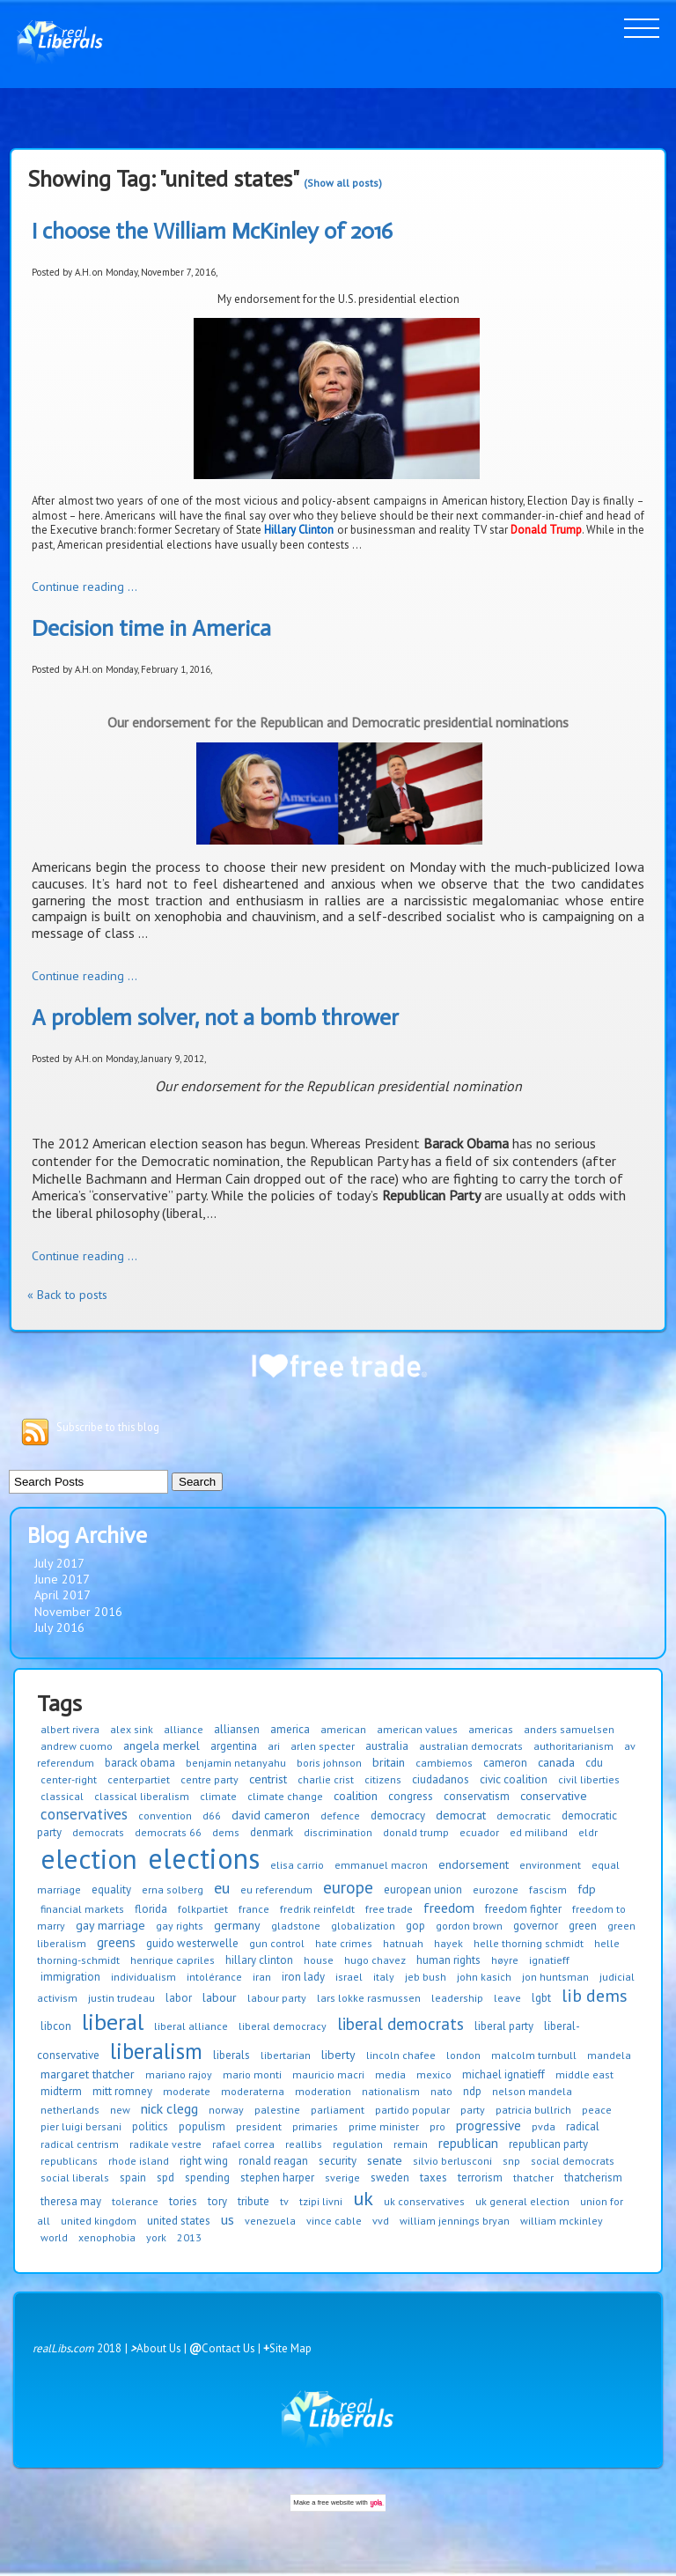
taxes (433, 2177)
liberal (112, 2021)
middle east (584, 2074)
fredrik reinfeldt (317, 1908)
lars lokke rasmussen (369, 1997)
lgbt (541, 1997)
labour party (276, 1997)
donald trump (416, 1832)
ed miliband (539, 1832)
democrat (461, 1815)
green (583, 1925)
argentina (233, 1745)
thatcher (533, 2177)
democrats (98, 1832)
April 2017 (62, 1595)
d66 (211, 1815)
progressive (488, 2125)
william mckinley (561, 2220)
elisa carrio (297, 1864)
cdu (594, 1762)
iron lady (303, 1976)
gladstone (295, 1925)
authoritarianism (573, 1746)
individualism (143, 1976)
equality (111, 1889)
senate (384, 2160)
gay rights (179, 1925)
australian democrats (471, 1746)
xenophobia (107, 2237)
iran (262, 1976)
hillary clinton (259, 1959)
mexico (434, 2074)
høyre (504, 1960)
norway (226, 2109)
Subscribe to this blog (107, 1427)
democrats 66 (168, 1832)
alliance (183, 1729)
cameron (505, 1762)
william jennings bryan (455, 2220)
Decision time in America (151, 628)
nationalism (391, 2091)
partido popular (412, 2109)
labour (219, 1997)
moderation (323, 2091)
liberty (338, 2055)
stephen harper (277, 2177)
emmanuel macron (381, 1864)
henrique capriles (172, 1960)
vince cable (334, 2220)
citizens (382, 1779)
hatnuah (403, 1943)
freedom (448, 1907)
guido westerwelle (192, 1943)
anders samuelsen (569, 1729)
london (463, 2055)
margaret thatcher (87, 2074)
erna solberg (172, 1889)
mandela (609, 2055)
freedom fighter (523, 1908)
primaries (315, 2126)
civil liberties (589, 1779)
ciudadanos (440, 1779)
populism (202, 2126)
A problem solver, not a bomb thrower (215, 1017)
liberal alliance (191, 2026)
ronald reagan (273, 2160)
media (390, 2074)
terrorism (480, 2177)
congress (410, 1796)
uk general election (522, 2201)
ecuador (479, 1832)
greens (116, 1942)
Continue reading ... (84, 586)
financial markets (82, 1908)
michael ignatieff (503, 2074)
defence (340, 1815)
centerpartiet (138, 1779)
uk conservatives (424, 2201)
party (472, 2109)
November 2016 (78, 1612)
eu (222, 1888)
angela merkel (161, 1745)
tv (284, 2201)
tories (183, 2201)
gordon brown (469, 1925)
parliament (337, 2109)
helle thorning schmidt (529, 1943)
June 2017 (62, 1579)
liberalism (156, 2051)
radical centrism (79, 2144)
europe (348, 1887)
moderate (186, 2091)
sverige (342, 2177)
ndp (472, 2091)
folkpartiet (203, 1908)
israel (349, 1976)
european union (423, 1889)
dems (225, 1832)
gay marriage (110, 1925)
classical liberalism (141, 1796)
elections (204, 1858)
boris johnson (329, 1762)
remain (410, 2144)
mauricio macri (328, 2074)
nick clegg (169, 2108)
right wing (204, 2160)
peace (597, 2109)
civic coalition (513, 1779)
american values (417, 1729)
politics (150, 2126)
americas (490, 1729)
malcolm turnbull (534, 2055)
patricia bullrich (533, 2109)
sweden (390, 2177)
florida (151, 1908)
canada (556, 1762)
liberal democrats (400, 2023)
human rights (448, 1959)
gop (415, 1925)
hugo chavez (375, 1960)
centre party (209, 1779)
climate (218, 1796)
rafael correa (243, 2144)
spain (133, 2177)
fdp (586, 1889)
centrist (268, 1779)
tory (217, 2201)
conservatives (84, 1814)
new (120, 2109)
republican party (548, 2144)
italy (383, 1976)
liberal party (503, 2026)
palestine (277, 2109)
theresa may (70, 2201)
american (343, 1729)
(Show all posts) (343, 182)
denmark (271, 1832)
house (319, 1960)
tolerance (135, 2201)
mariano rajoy (178, 2074)
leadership (457, 1997)
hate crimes (343, 1943)
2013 (189, 2237)
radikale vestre (165, 2144)
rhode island (138, 2160)
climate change (285, 1796)
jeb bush (425, 1976)
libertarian (286, 2055)
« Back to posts (67, 1295)
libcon (55, 2026)
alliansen (237, 1729)
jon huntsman (555, 1976)
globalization (363, 1925)
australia (386, 1745)
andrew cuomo (76, 1746)
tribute (253, 2201)
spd (165, 2177)
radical (582, 2126)
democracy (398, 1815)
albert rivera (69, 1729)
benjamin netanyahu (236, 1762)
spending (207, 2177)
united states (178, 2220)
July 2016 (59, 1627)
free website (336, 2502)
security (337, 2160)
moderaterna (252, 2091)
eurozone (495, 1889)
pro (437, 2126)
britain (388, 1762)
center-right (68, 1779)
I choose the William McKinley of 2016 (212, 231)
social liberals (74, 2177)
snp (511, 2160)
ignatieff (549, 1960)
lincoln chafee (401, 2055)
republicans (69, 2160)
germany (237, 1925)
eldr (588, 1832)
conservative (553, 1796)
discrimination (338, 1832)
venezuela (270, 2220)
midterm (61, 2091)
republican (468, 2143)
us (227, 2219)
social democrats (572, 2160)
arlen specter (322, 1746)
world (54, 2237)
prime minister (384, 2126)
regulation (358, 2144)
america (290, 1729)
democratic (523, 1815)
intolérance (214, 1976)
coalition (356, 1796)
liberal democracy (283, 2026)
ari (274, 1746)
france (254, 1908)
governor (535, 1925)
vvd (380, 2220)
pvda (543, 2126)
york (156, 2237)
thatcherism (593, 2177)
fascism (548, 1889)
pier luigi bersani (80, 2126)
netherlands (69, 2109)
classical (62, 1796)
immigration (70, 1976)
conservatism (477, 1796)
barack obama (140, 1762)
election (88, 1859)
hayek (448, 1943)
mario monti (252, 2074)
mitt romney (122, 2091)
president (259, 2126)
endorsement (473, 1864)
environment (550, 1864)
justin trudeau (121, 1997)
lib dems (595, 1995)
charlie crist (326, 1779)
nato (441, 2091)
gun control (277, 1943)
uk (363, 2198)
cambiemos (444, 1762)
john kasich (484, 1976)
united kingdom (98, 2220)
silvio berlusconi (452, 2160)
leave (507, 1997)
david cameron (270, 1815)
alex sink (131, 1729)
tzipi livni (320, 2201)
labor (178, 1997)
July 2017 (59, 1563)
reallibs (303, 2144)
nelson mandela (532, 2091)
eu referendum (276, 1889)
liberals (231, 2055)
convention (165, 1815)
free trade (389, 1908)
